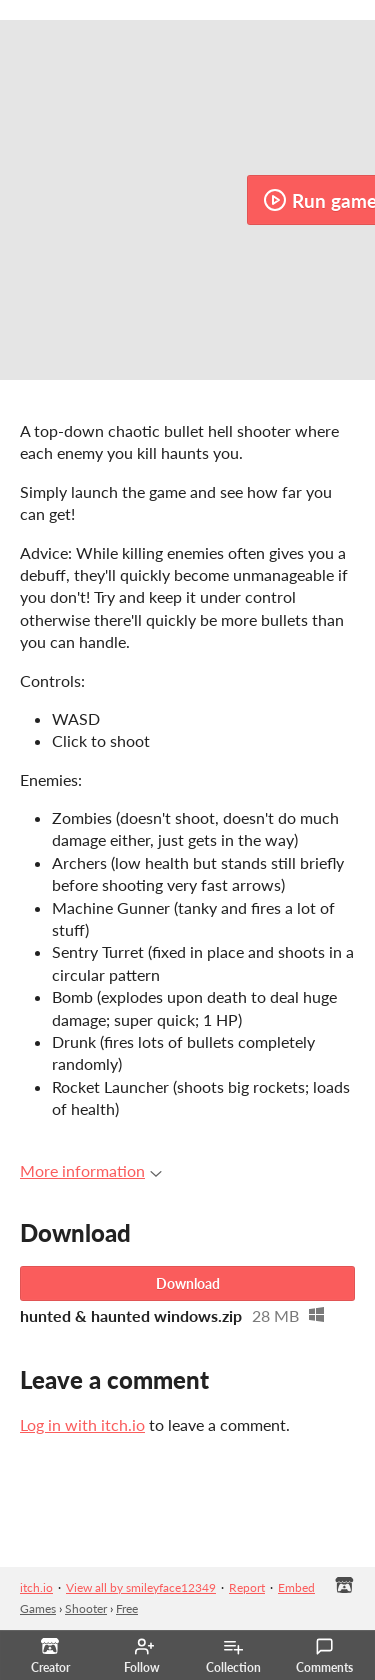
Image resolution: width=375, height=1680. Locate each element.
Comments (324, 1656)
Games (38, 1608)
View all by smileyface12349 (141, 1587)
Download (188, 1283)
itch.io (36, 1587)
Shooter (86, 1608)
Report (247, 1587)
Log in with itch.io (82, 1424)
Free (127, 1608)
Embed (296, 1587)
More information (91, 1170)
